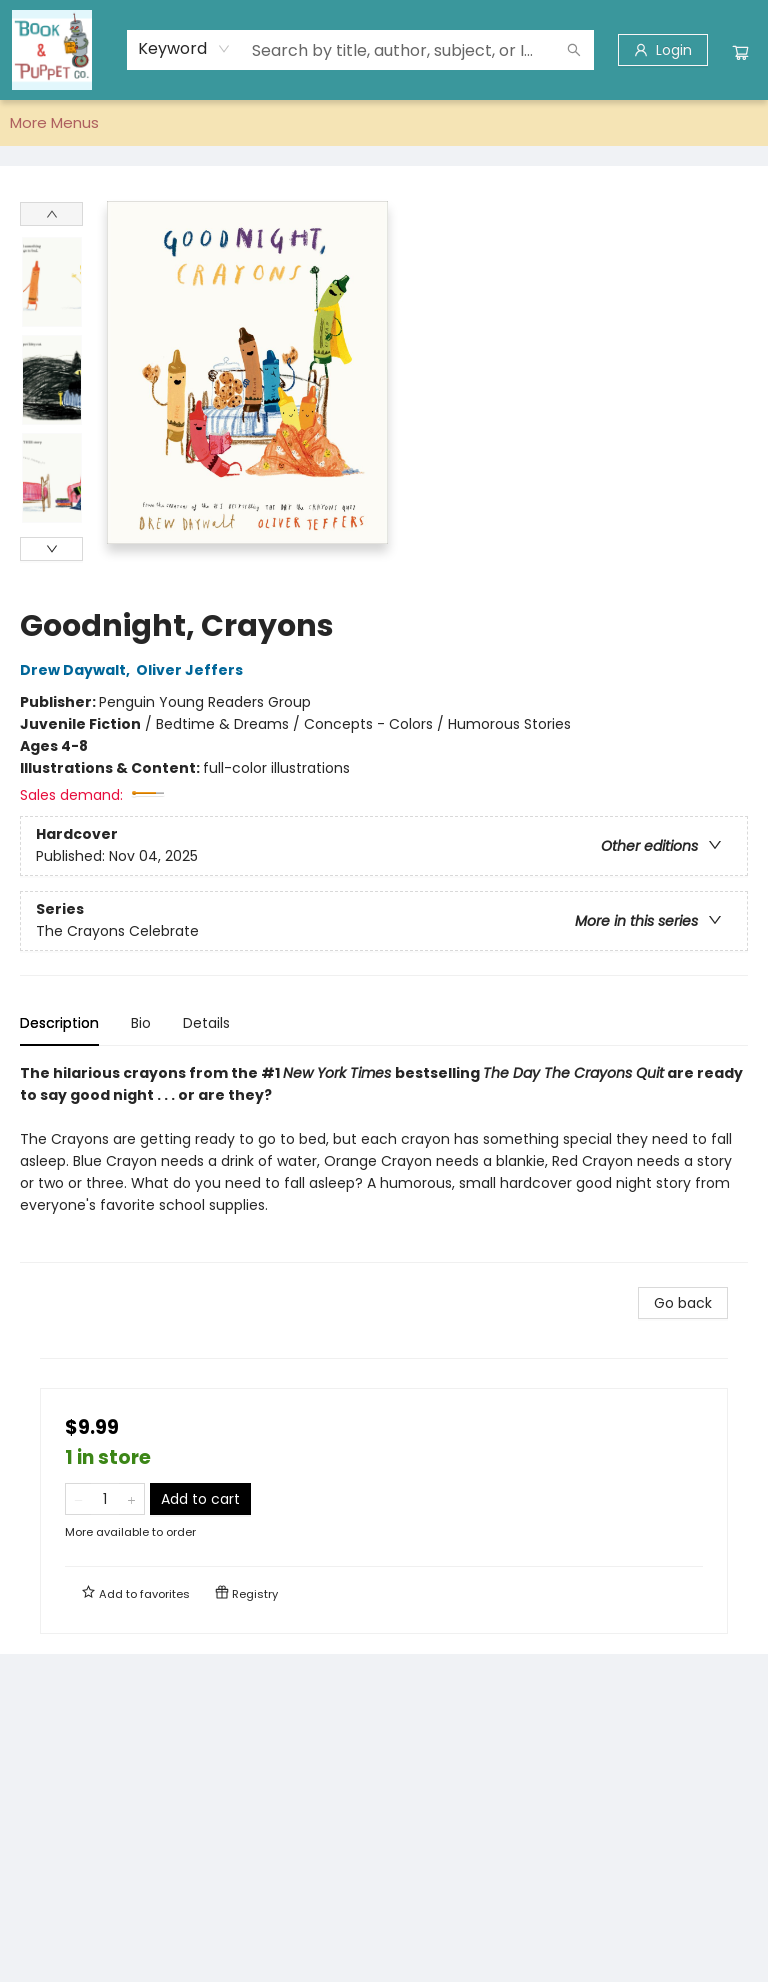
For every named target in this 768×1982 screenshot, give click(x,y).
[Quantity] (105, 1499)
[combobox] (184, 49)
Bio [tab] (141, 1023)
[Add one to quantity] (131, 1499)
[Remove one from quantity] (78, 1499)
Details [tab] (206, 1023)
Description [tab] (59, 1023)
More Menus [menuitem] (620, 122)
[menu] (384, 123)
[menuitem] (32, 123)
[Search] (574, 50)
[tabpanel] (384, 1162)
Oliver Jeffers (192, 670)
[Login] (663, 50)
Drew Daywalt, (78, 670)
